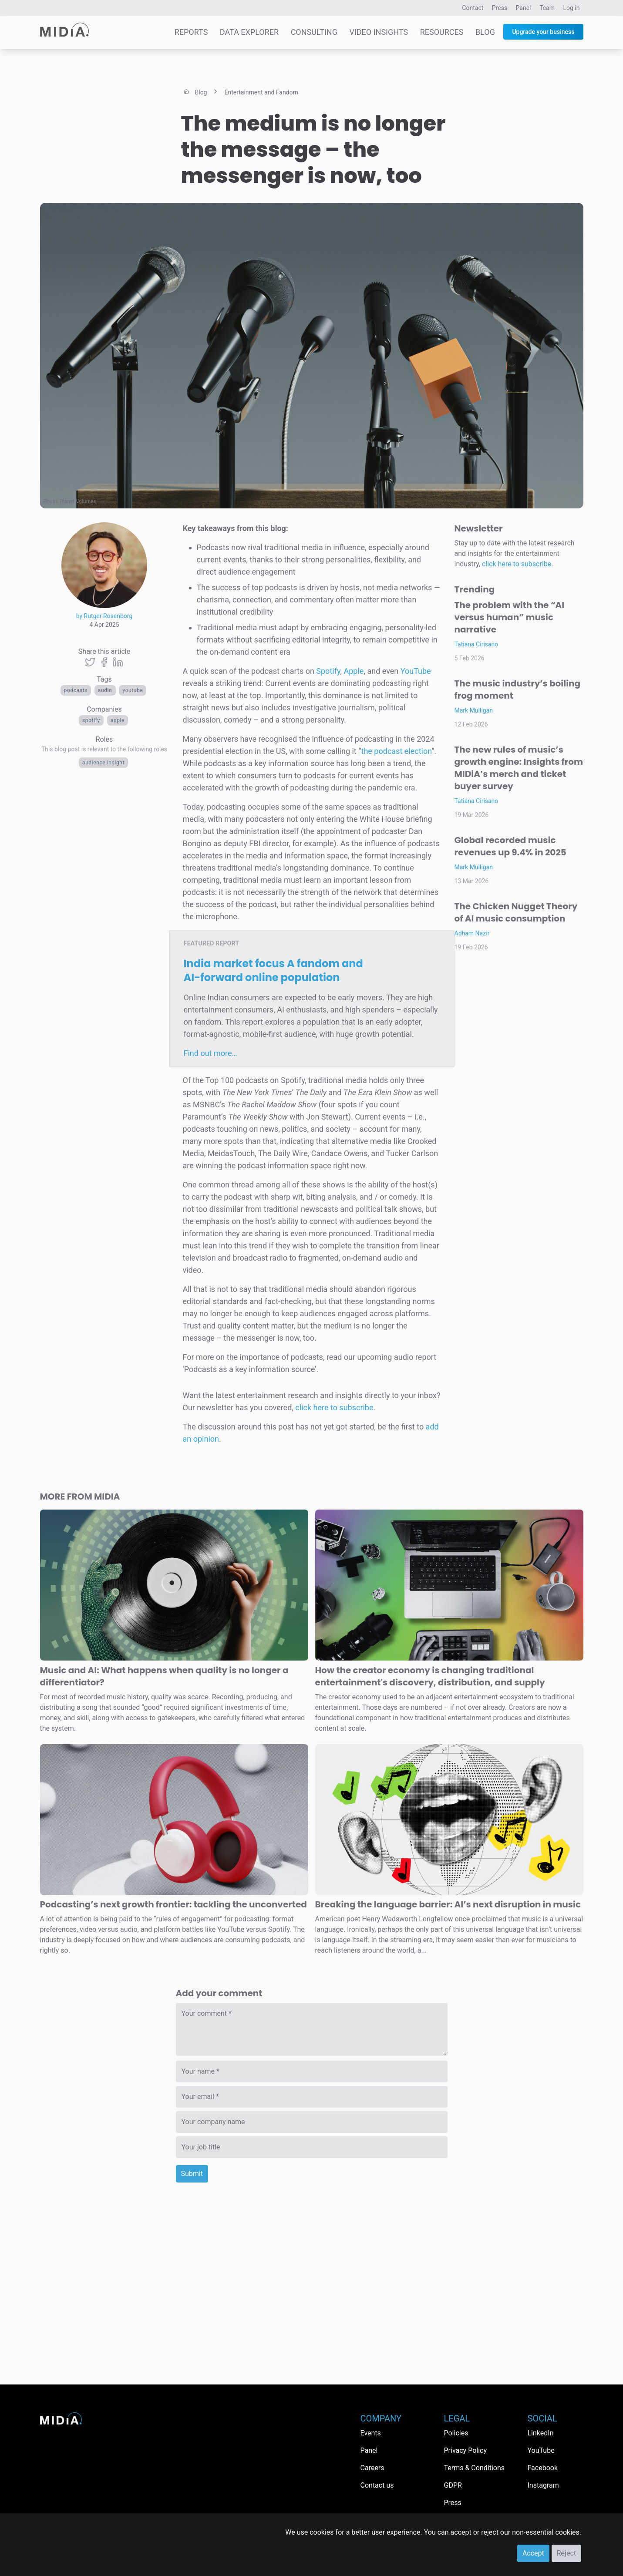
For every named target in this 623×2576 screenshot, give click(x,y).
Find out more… (210, 1053)
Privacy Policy (465, 2450)
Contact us (377, 2485)
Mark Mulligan (474, 710)
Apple (118, 720)
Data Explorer (249, 32)
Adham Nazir (472, 933)
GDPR (453, 2485)
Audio (105, 690)
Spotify (91, 720)
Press (499, 7)
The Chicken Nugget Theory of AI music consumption (516, 912)
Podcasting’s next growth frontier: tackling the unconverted (173, 1904)
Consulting (314, 32)
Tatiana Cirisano (476, 644)
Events (370, 2433)
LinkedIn (541, 2433)
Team (547, 7)
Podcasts (76, 690)
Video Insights (378, 32)
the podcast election (396, 751)
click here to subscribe (334, 1407)
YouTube (132, 690)
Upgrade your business (543, 31)
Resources (442, 32)
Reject (566, 2553)
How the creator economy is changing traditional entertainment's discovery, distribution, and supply (430, 1676)
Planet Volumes (78, 501)
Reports (191, 32)
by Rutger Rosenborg (104, 615)
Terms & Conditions (474, 2468)
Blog (485, 32)
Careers (372, 2468)
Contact (472, 7)
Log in (571, 7)
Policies (456, 2433)
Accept (533, 2553)
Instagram (543, 2485)
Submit (192, 2173)
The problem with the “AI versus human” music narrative (510, 617)
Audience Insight (103, 763)
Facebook (543, 2468)
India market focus (273, 970)
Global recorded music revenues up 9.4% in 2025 (510, 846)
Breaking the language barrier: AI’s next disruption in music (448, 1904)
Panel (523, 7)
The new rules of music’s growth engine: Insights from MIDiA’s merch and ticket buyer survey (519, 767)
